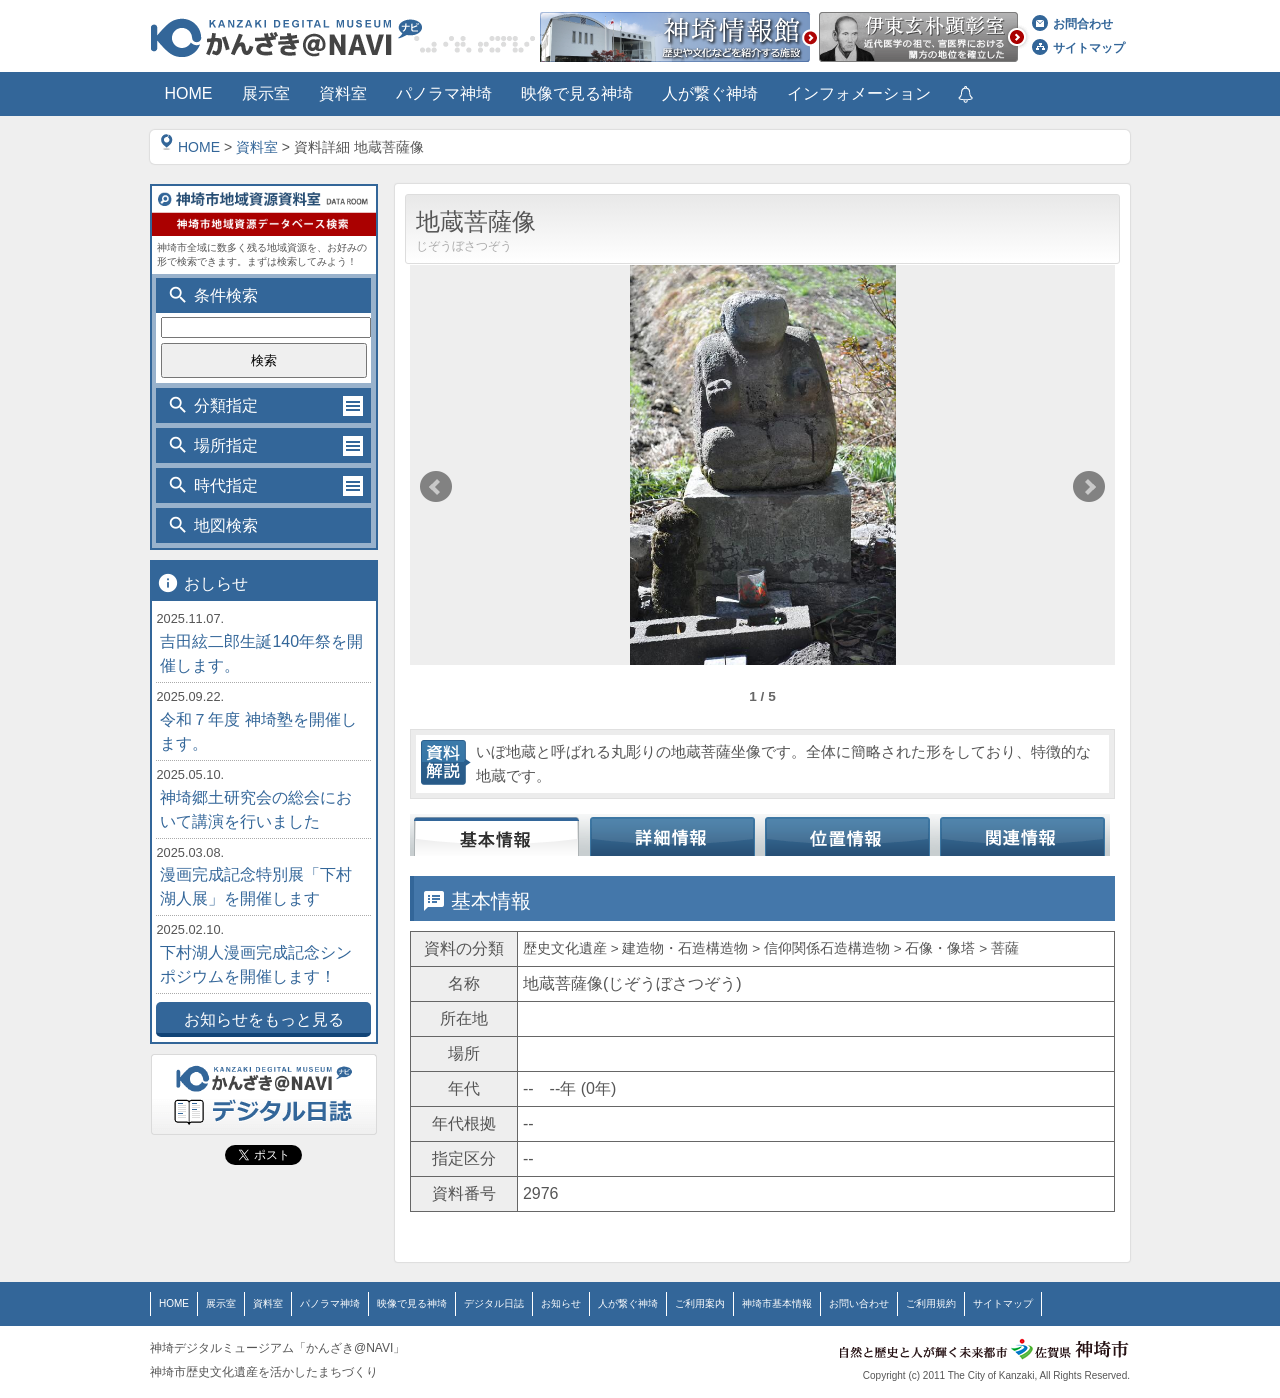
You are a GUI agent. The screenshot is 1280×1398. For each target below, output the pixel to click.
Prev (436, 487)
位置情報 (847, 828)
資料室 (257, 147)
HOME (190, 147)
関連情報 (1022, 828)
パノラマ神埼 (330, 1303)
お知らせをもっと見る (264, 1019)
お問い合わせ (859, 1303)
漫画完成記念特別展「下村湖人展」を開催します (256, 886)
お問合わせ (1072, 24)
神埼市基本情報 (777, 1303)
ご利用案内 (700, 1303)
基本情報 (497, 828)
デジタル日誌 (494, 1303)
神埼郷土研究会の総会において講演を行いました (256, 809)
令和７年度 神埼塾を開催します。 (258, 731)
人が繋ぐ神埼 (628, 1303)
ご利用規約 (931, 1303)
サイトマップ (1078, 48)
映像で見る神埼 (412, 1303)
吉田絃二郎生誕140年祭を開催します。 (261, 653)
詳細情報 (672, 828)
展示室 (221, 1303)
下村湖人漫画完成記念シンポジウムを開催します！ (256, 964)
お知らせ (561, 1303)
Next (1089, 487)
